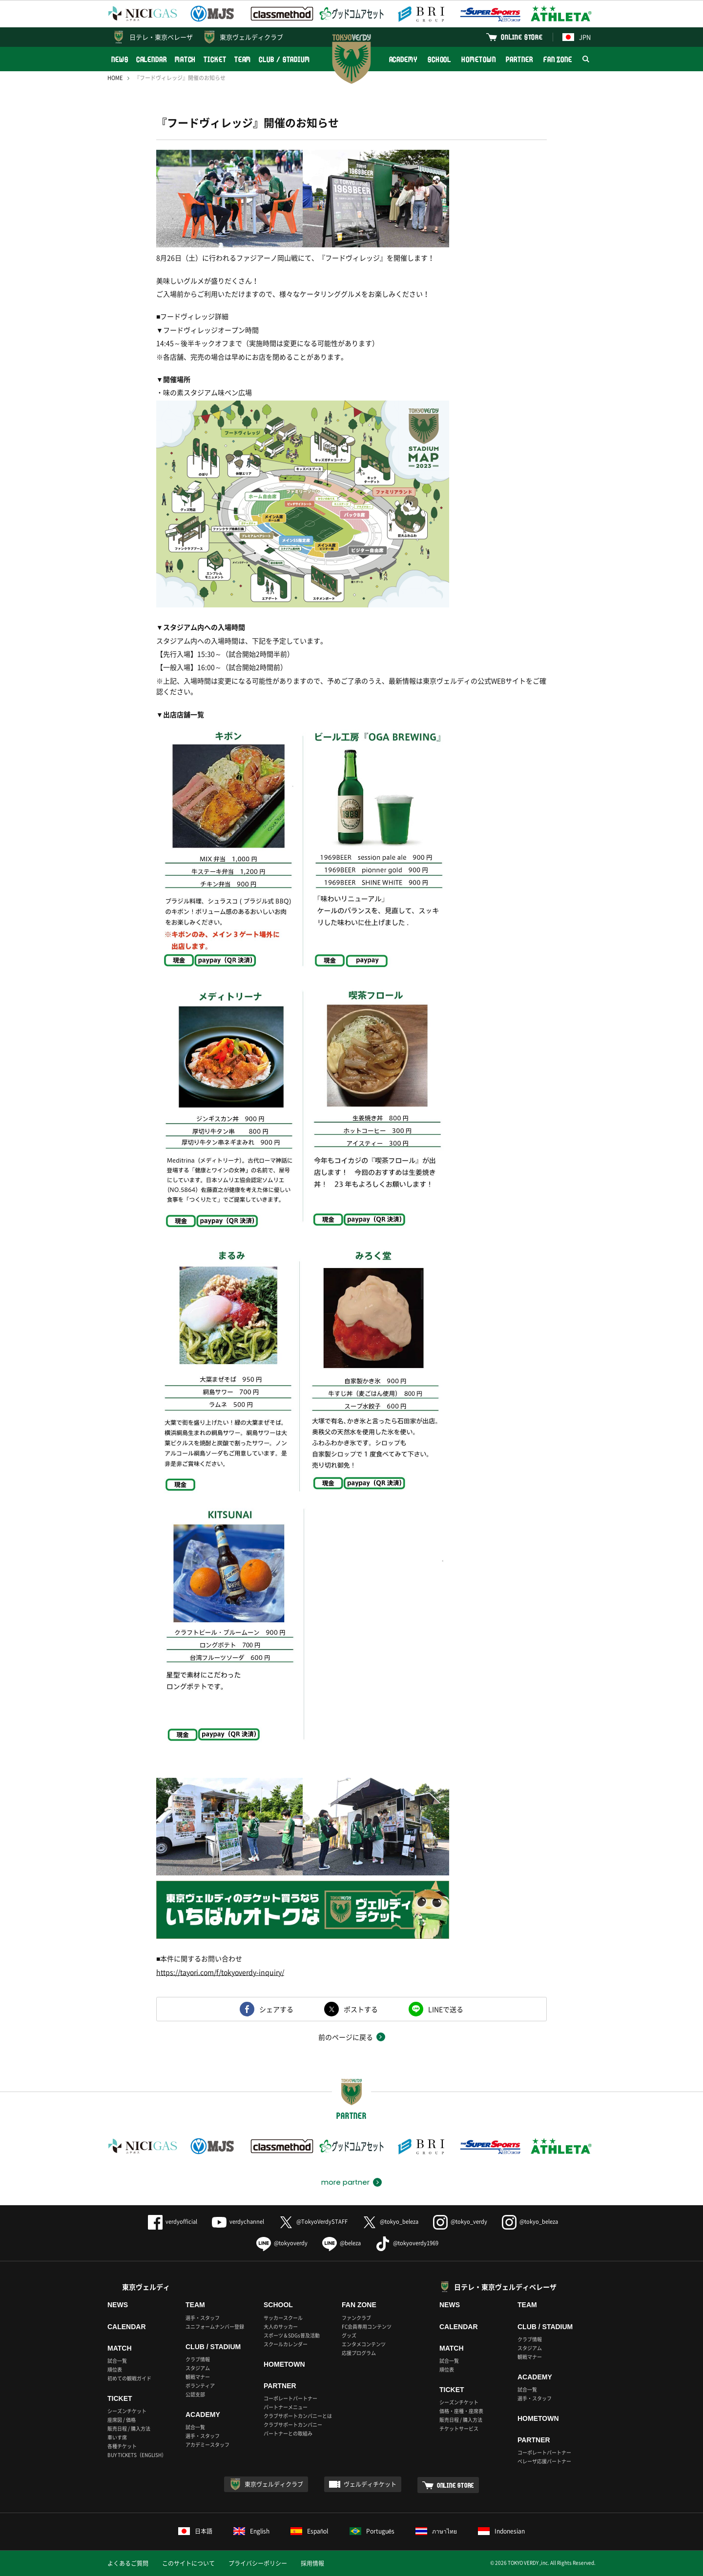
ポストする (361, 2009)
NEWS (119, 59)
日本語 (195, 2531)
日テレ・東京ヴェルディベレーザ (505, 2287)
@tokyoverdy (282, 2243)
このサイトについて (188, 2563)
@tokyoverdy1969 (406, 2243)
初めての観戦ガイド (129, 2378)
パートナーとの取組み (288, 2433)
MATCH (185, 59)
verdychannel (238, 2221)
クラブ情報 (198, 2359)
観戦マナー (198, 2376)
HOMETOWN (478, 59)
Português (372, 2531)
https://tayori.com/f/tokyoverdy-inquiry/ (220, 1972)
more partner (345, 2182)
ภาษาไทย (436, 2531)
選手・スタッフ (203, 2317)
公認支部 (195, 2394)
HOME (115, 78)
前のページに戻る (345, 2037)
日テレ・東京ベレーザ (161, 36)
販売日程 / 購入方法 (128, 2428)
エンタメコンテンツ (364, 2344)
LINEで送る (445, 2009)
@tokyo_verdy (460, 2221)
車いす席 (117, 2437)
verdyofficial (172, 2221)
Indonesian (501, 2531)
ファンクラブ (356, 2317)
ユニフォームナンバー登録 (215, 2326)
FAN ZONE (557, 59)
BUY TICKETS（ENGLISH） (136, 2454)
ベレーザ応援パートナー (544, 2461)
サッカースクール (283, 2317)
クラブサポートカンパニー (293, 2424)
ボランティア (200, 2385)
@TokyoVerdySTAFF (313, 2221)
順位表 (114, 2369)
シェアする (276, 2009)
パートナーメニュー (286, 2407)
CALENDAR (151, 59)
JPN (576, 36)
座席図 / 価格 (121, 2419)
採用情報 (312, 2563)
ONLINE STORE (522, 36)
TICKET (215, 59)
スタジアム (198, 2368)
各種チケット (122, 2446)
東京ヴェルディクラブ (251, 36)
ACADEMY (403, 59)
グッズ (349, 2335)
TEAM (242, 59)
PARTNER (519, 59)
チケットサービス (458, 2428)
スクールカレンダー (286, 2344)
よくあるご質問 (127, 2563)
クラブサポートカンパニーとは (298, 2415)
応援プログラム (359, 2352)
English (251, 2531)
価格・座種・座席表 (461, 2411)
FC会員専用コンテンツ (367, 2326)
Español (309, 2531)
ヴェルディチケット (370, 2484)
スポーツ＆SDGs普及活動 (292, 2335)
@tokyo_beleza (390, 2221)
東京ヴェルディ (146, 2287)
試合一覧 (117, 2360)
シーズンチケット (126, 2411)
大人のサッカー (281, 2326)
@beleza (341, 2243)
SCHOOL (439, 59)
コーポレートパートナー (290, 2398)
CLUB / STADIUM (284, 59)
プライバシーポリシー (257, 2563)
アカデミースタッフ (207, 2444)
